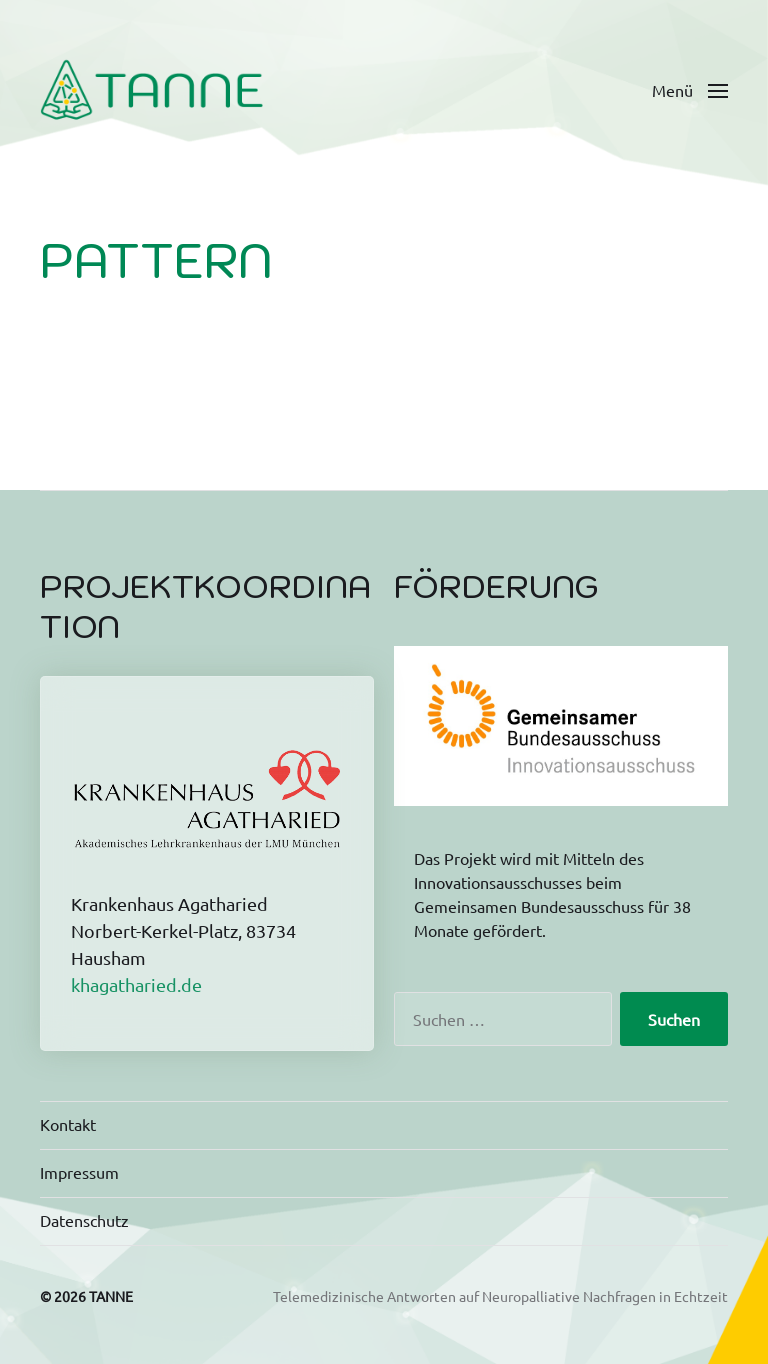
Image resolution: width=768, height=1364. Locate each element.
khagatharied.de (136, 984)
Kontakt (68, 1124)
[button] (690, 90)
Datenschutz (84, 1220)
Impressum (79, 1172)
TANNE (111, 1296)
